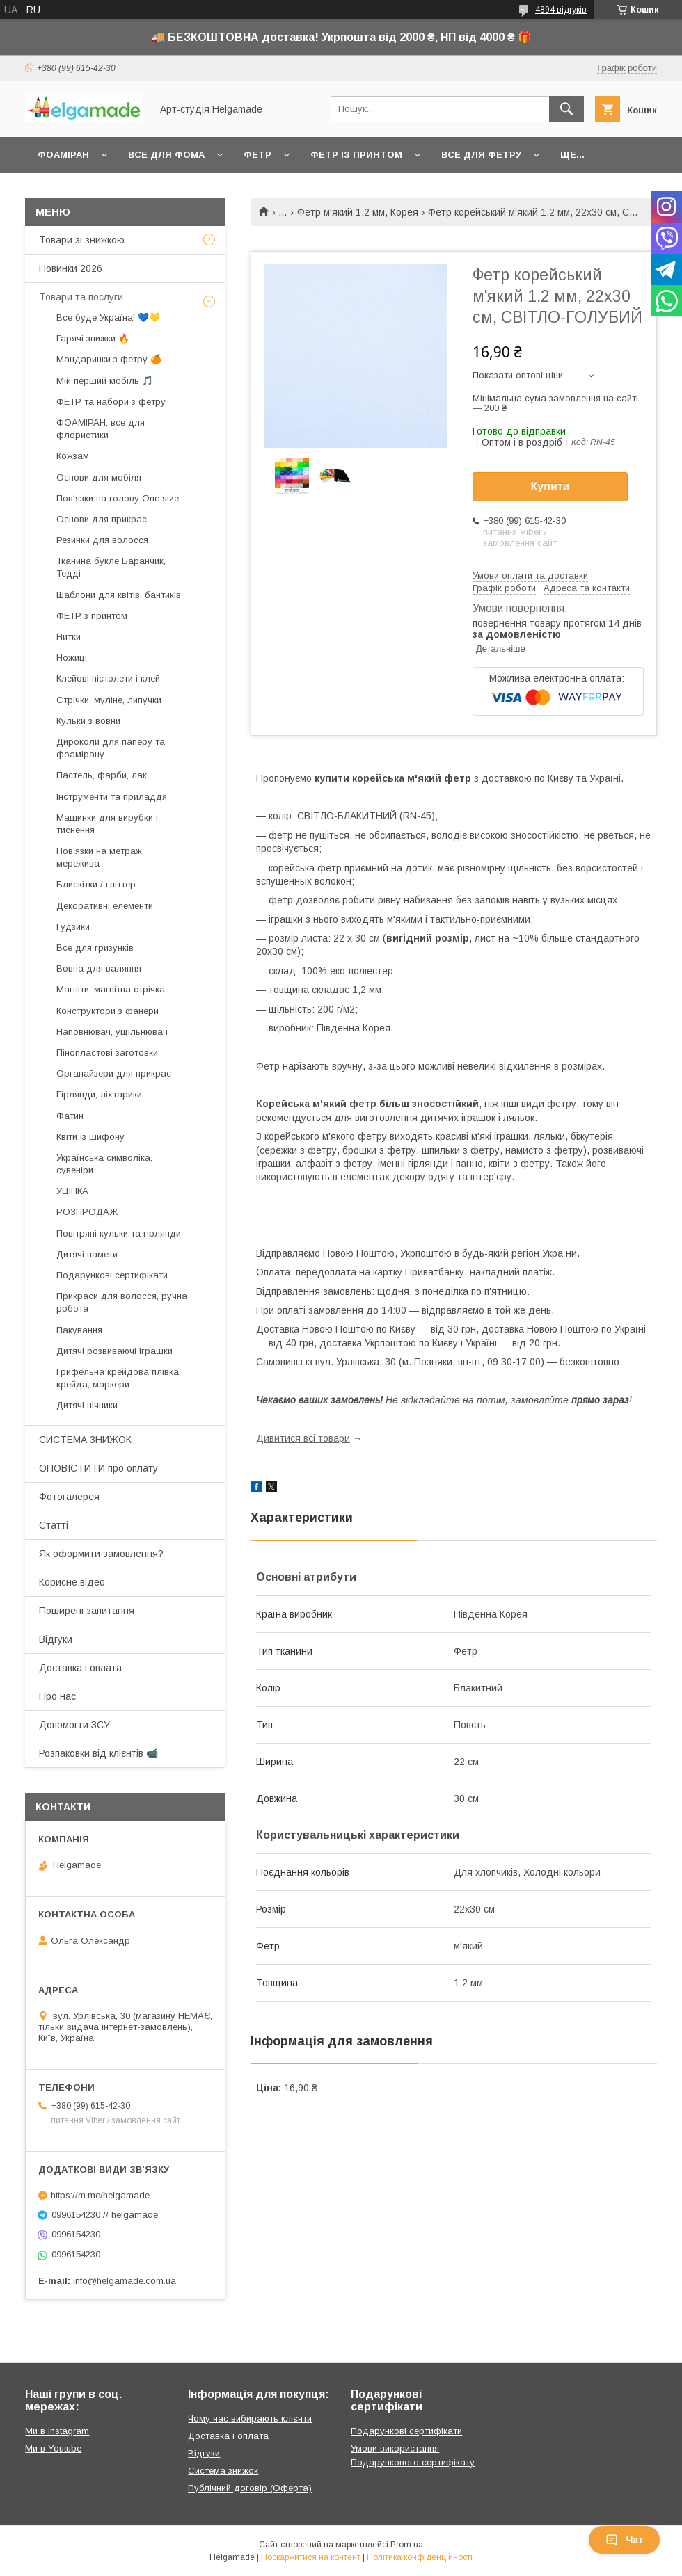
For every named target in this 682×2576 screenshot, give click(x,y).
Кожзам (72, 456)
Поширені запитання (86, 1610)
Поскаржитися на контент (310, 2557)
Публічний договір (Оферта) (250, 2488)
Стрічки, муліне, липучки (108, 700)
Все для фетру (481, 155)
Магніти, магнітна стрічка (110, 989)
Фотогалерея (69, 1496)
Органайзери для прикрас (113, 1073)
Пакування (79, 1330)
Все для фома (166, 155)
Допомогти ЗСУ (74, 1724)
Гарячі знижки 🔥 (92, 338)
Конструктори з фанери (107, 1011)
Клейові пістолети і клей (108, 678)
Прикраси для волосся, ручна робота (121, 1302)
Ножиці (71, 657)
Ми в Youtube (53, 2448)
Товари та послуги (81, 297)
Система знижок (223, 2470)
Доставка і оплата (80, 1667)
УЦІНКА (72, 1191)
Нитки (68, 636)
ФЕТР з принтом (91, 616)
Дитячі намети (87, 1254)
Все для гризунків (95, 947)
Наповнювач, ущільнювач (112, 1032)
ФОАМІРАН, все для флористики (100, 428)
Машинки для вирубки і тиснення (107, 823)
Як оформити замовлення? (101, 1553)
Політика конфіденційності (420, 2557)
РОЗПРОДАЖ (87, 1212)
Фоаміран (63, 155)
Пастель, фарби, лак (101, 775)
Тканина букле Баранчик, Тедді (111, 567)
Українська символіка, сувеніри (104, 1163)
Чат (624, 2540)
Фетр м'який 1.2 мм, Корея (357, 212)
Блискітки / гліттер (96, 884)
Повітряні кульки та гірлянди (118, 1233)
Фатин (70, 1116)
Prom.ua (406, 2545)
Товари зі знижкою (82, 239)
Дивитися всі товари (303, 1438)
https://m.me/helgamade (100, 2195)
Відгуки (55, 1639)
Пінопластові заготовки (107, 1052)
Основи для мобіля (98, 477)
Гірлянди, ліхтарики (99, 1094)
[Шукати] (566, 109)
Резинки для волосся (102, 540)
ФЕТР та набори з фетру (111, 401)
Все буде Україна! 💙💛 (108, 317)
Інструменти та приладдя (111, 796)
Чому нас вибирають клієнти (250, 2418)
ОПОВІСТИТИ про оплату (98, 1468)
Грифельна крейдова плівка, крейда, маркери (118, 1378)
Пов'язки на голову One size (117, 498)
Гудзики (73, 926)
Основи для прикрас (101, 519)
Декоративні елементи (104, 906)
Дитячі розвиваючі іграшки (114, 1351)
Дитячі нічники (87, 1405)
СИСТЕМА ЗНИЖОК (85, 1439)
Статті (53, 1525)
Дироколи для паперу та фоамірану (110, 747)
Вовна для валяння (98, 968)
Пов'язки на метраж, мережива (100, 857)
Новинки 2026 (70, 268)
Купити (550, 486)
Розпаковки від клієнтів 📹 (98, 1753)
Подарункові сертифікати (112, 1275)
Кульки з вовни (88, 721)
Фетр (257, 155)
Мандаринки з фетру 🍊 (108, 359)
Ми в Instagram (57, 2431)
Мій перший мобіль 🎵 (104, 381)
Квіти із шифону (90, 1137)
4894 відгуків (561, 10)
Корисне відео (72, 1582)
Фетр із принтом (356, 155)
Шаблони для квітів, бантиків (118, 595)
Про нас (57, 1696)
